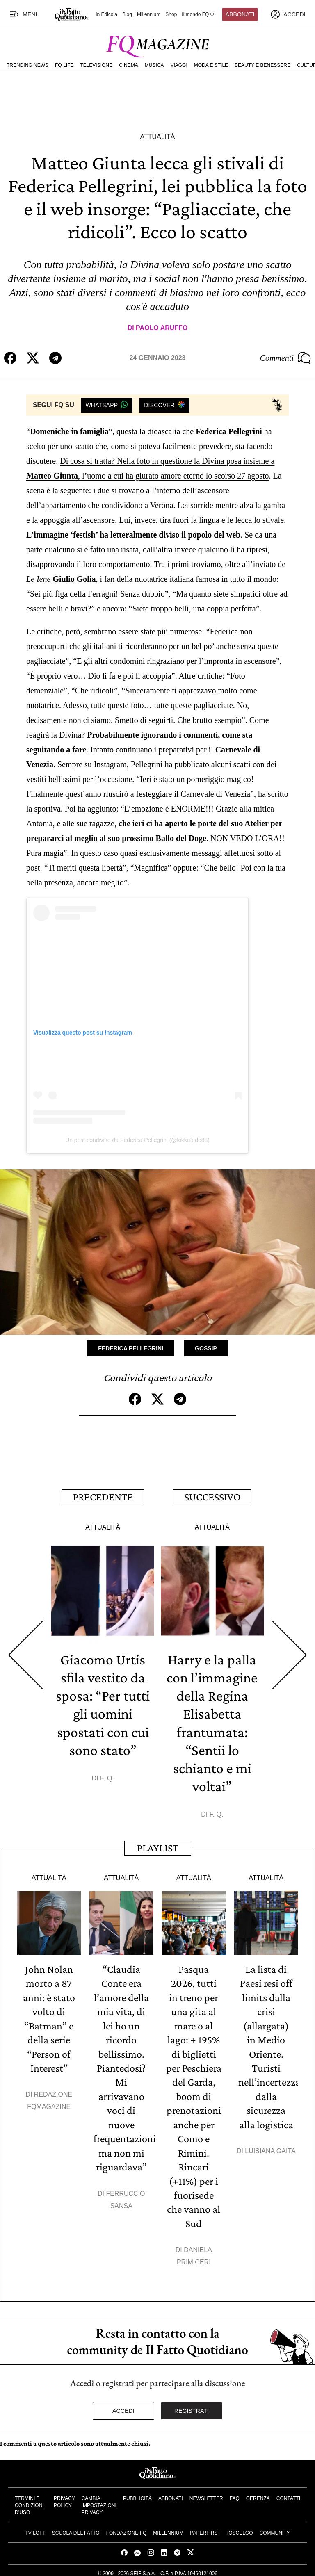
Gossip (206, 1348)
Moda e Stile (211, 65)
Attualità (157, 136)
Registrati (191, 2405)
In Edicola (106, 14)
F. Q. (107, 1776)
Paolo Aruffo (161, 327)
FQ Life (64, 65)
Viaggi (178, 65)
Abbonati (240, 14)
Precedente (103, 1496)
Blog (127, 14)
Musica (154, 65)
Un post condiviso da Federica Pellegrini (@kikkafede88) (137, 1139)
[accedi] (287, 14)
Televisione (96, 65)
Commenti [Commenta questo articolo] (285, 358)
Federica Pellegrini (130, 1348)
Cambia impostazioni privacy (99, 2500)
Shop (171, 14)
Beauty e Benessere (262, 65)
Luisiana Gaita (270, 2146)
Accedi (123, 2405)
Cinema (128, 65)
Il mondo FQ (198, 14)
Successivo (212, 1496)
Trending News (27, 65)
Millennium (148, 14)
